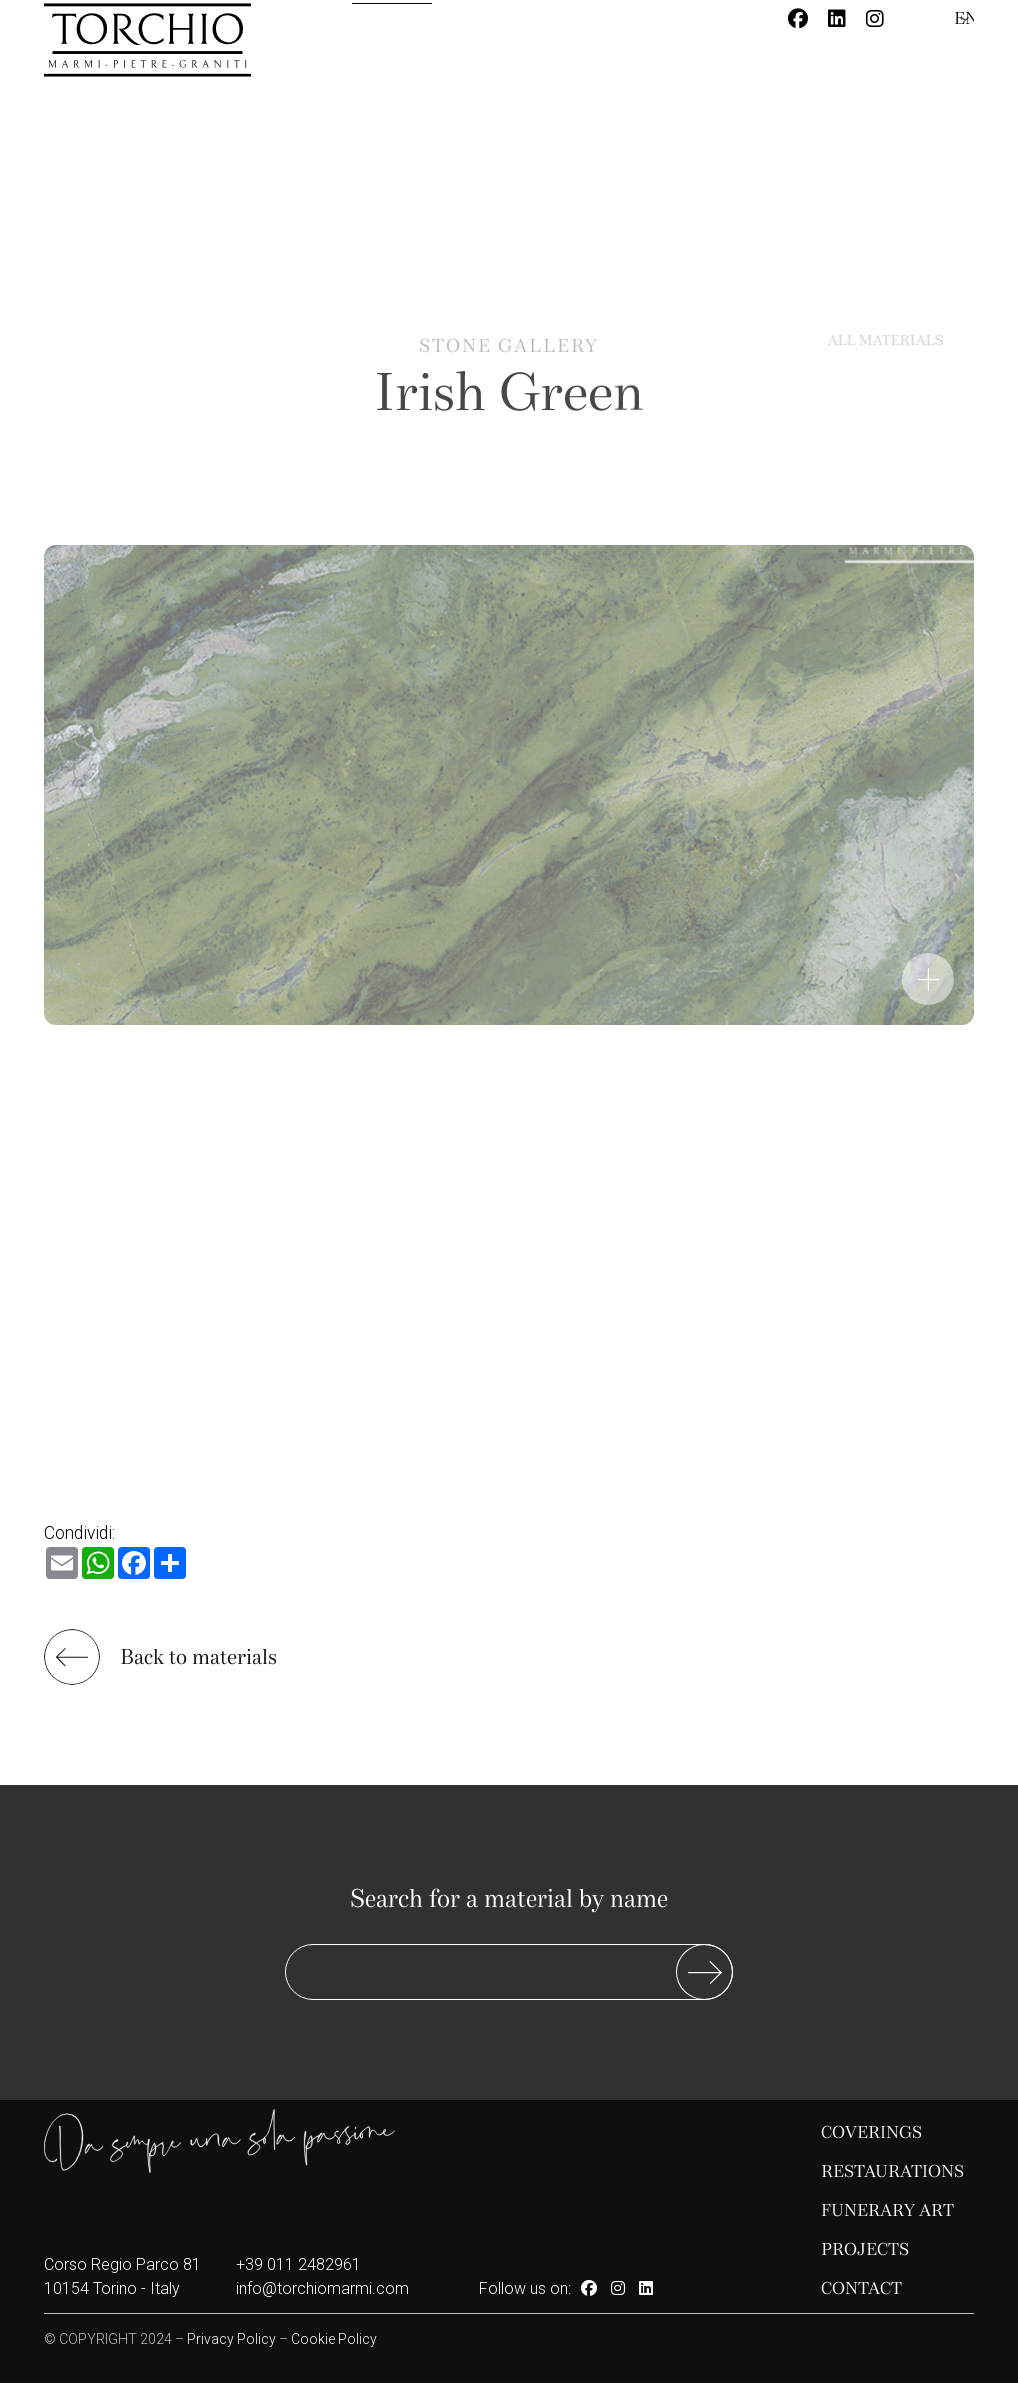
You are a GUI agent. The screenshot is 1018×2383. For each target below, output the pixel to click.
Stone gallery (509, 361)
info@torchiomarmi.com (322, 2288)
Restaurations (892, 2171)
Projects (865, 2249)
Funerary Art (887, 2210)
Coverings (871, 2132)
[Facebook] (798, 19)
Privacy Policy (231, 2339)
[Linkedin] (837, 19)
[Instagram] (875, 19)
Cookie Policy (334, 2339)
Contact (861, 2288)
